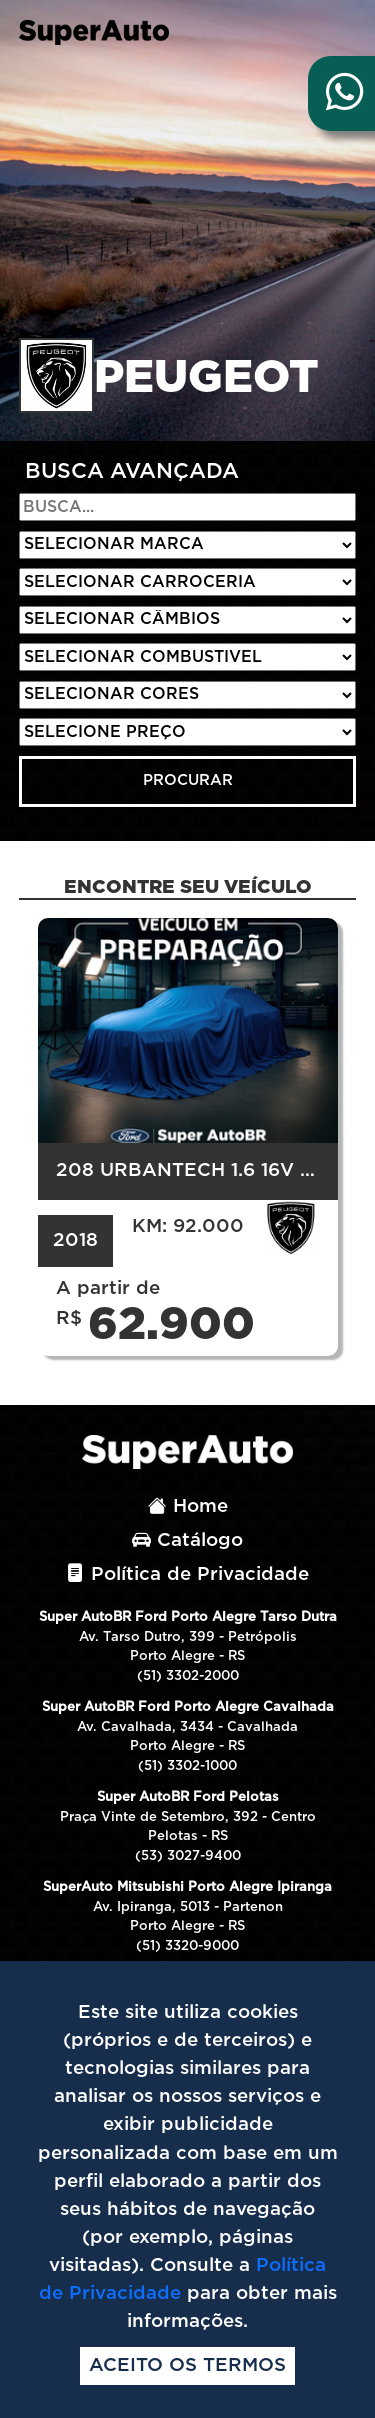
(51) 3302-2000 (188, 1676)
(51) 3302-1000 (187, 1766)
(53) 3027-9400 (188, 1856)
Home (188, 1506)
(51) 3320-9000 (187, 1946)
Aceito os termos (187, 2365)
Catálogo (187, 1540)
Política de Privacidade (187, 1574)
